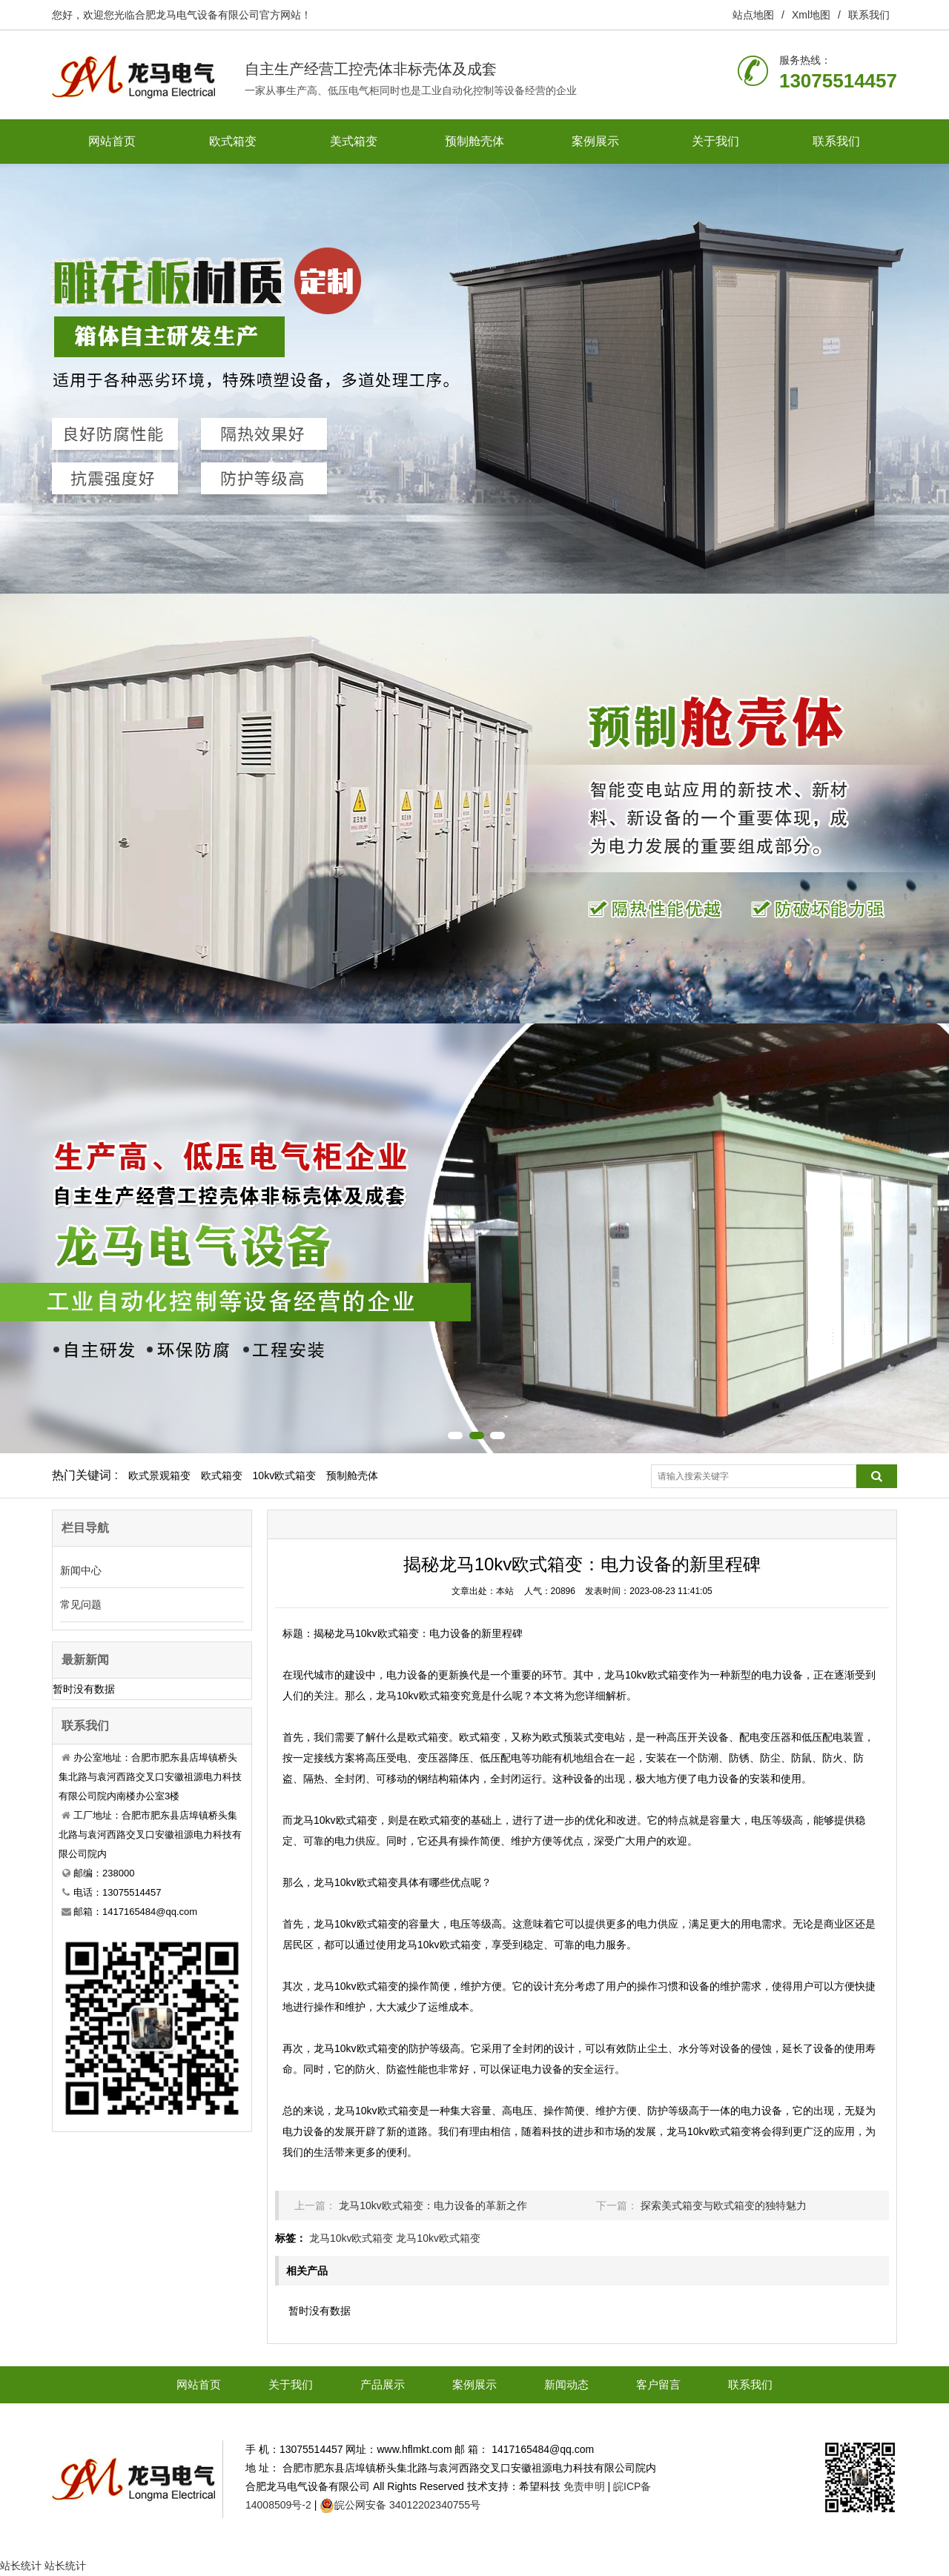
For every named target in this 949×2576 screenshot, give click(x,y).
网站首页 (112, 141)
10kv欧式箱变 (285, 1475)
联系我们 (869, 15)
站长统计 (21, 2566)
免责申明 (584, 2486)
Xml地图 (811, 15)
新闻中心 (81, 1570)
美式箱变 (353, 141)
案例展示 (595, 141)
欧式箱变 (233, 141)
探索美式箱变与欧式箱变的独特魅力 (724, 2205)
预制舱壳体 (474, 141)
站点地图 (753, 15)
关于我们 (715, 141)
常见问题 (81, 1604)
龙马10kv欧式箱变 (351, 2238)
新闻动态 (566, 2384)
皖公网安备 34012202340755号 (407, 2505)
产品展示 (382, 2384)
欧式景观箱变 (159, 1475)
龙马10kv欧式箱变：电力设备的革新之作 (433, 2205)
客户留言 (658, 2384)
